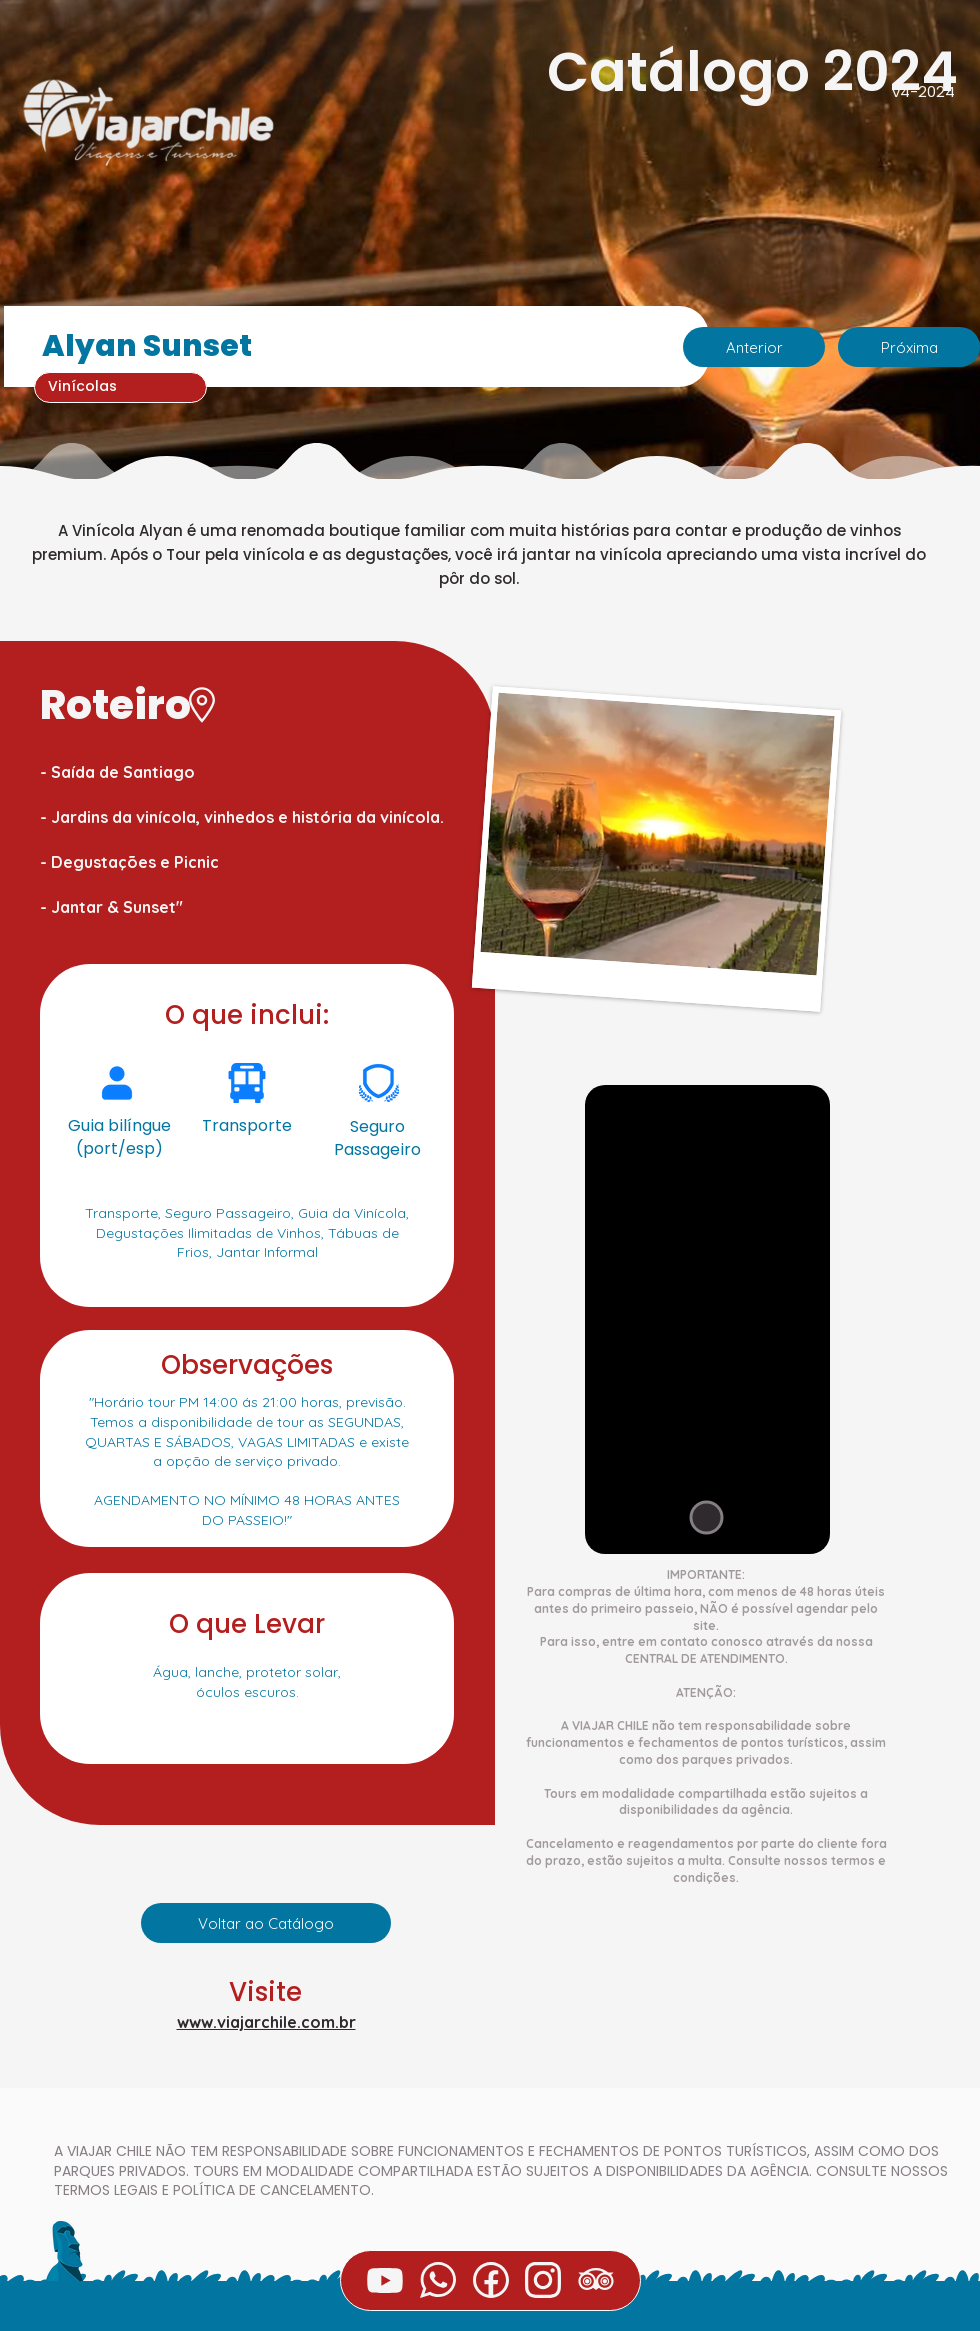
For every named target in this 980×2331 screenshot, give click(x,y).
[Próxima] (909, 347)
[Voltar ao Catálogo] (266, 1923)
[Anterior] (754, 347)
